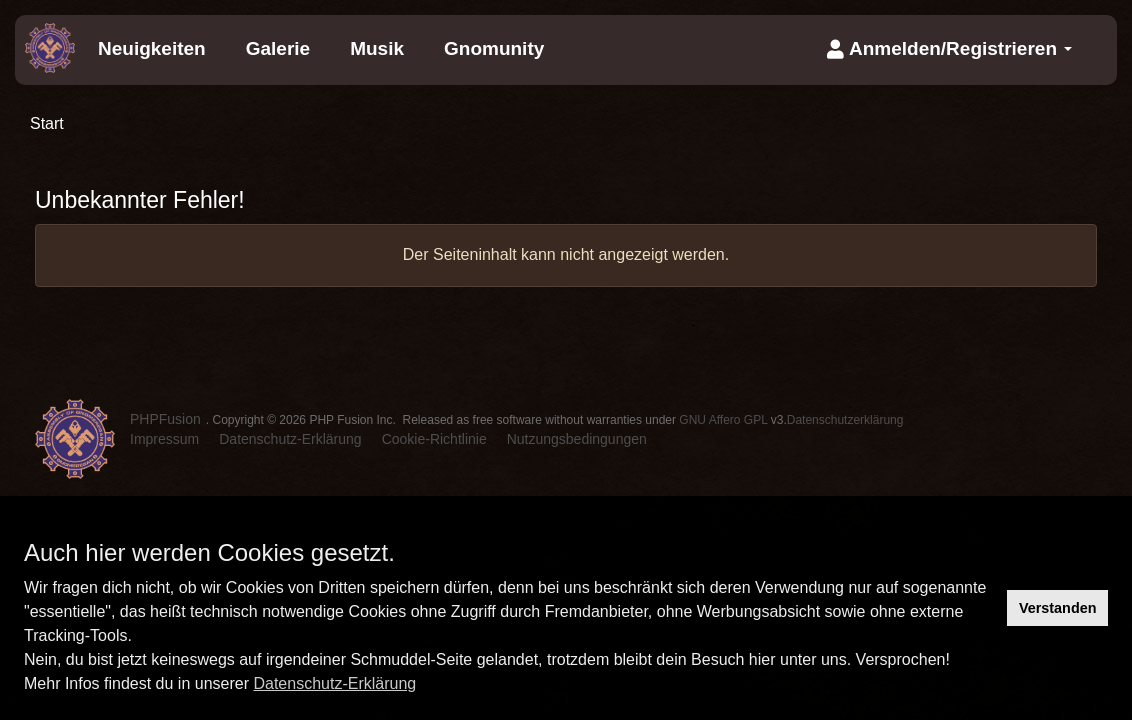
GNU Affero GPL (723, 420)
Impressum (164, 439)
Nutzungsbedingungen (577, 439)
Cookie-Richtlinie (434, 439)
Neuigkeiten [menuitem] (152, 48)
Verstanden (1058, 608)
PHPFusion (165, 419)
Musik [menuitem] (377, 48)
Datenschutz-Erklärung (334, 683)
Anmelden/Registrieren (949, 48)
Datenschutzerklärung (845, 420)
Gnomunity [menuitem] (494, 48)
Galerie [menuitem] (278, 48)
